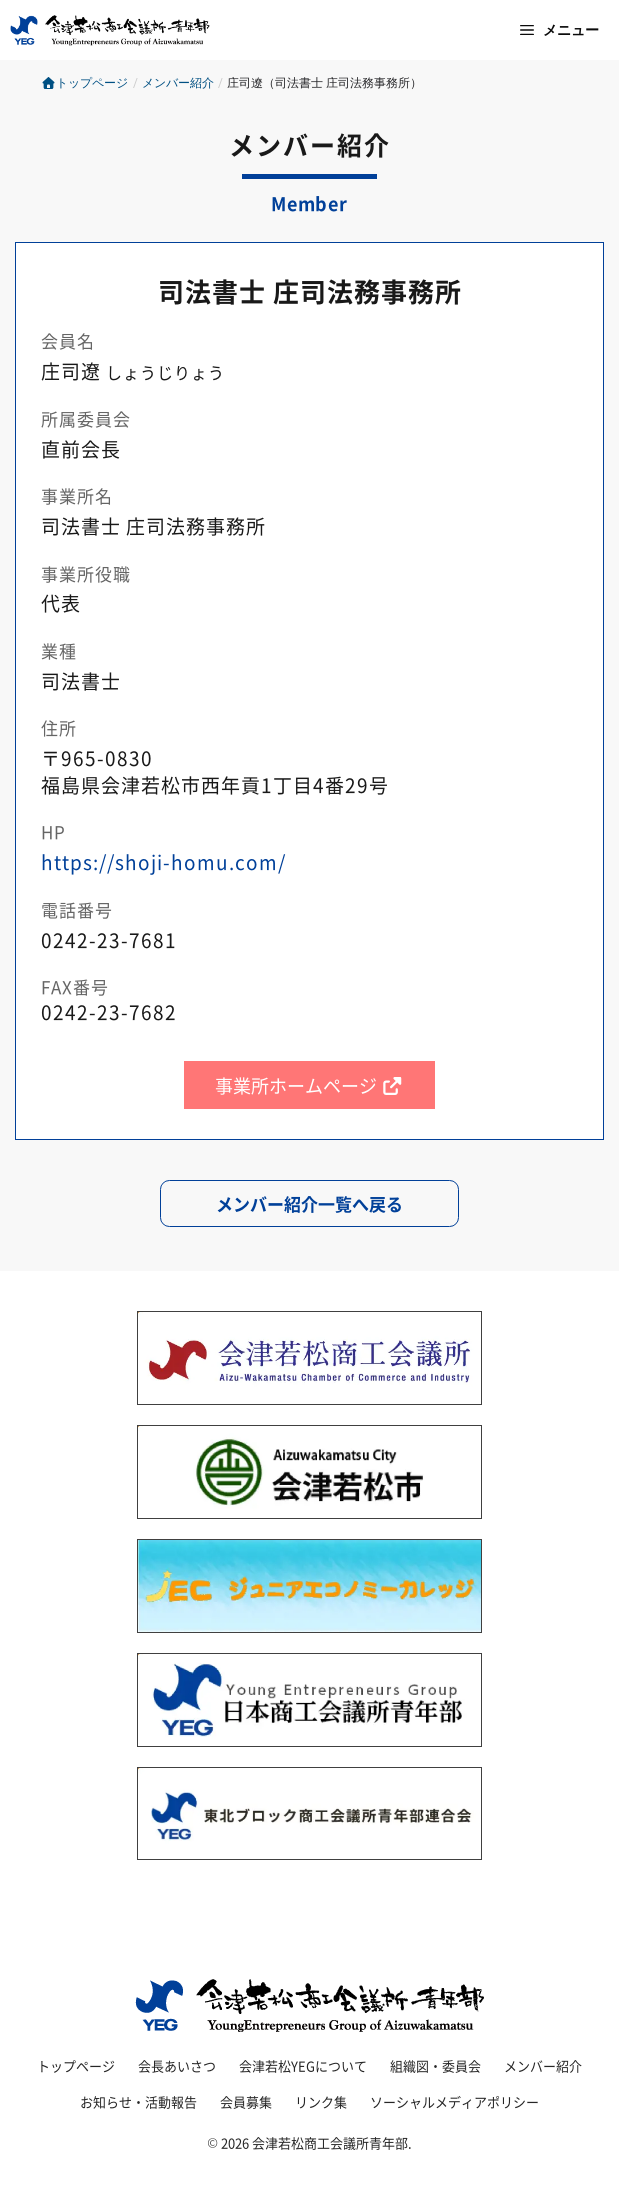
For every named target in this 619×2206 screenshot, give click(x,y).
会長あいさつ (177, 2065)
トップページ (84, 83)
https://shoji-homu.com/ (163, 861)
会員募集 (246, 2101)
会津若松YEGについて (303, 2065)
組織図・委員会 (435, 2065)
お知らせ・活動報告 (138, 2101)
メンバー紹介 (543, 2065)
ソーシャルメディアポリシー (454, 2101)
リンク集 (321, 2101)
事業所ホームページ (309, 1085)
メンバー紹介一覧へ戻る (309, 1203)
